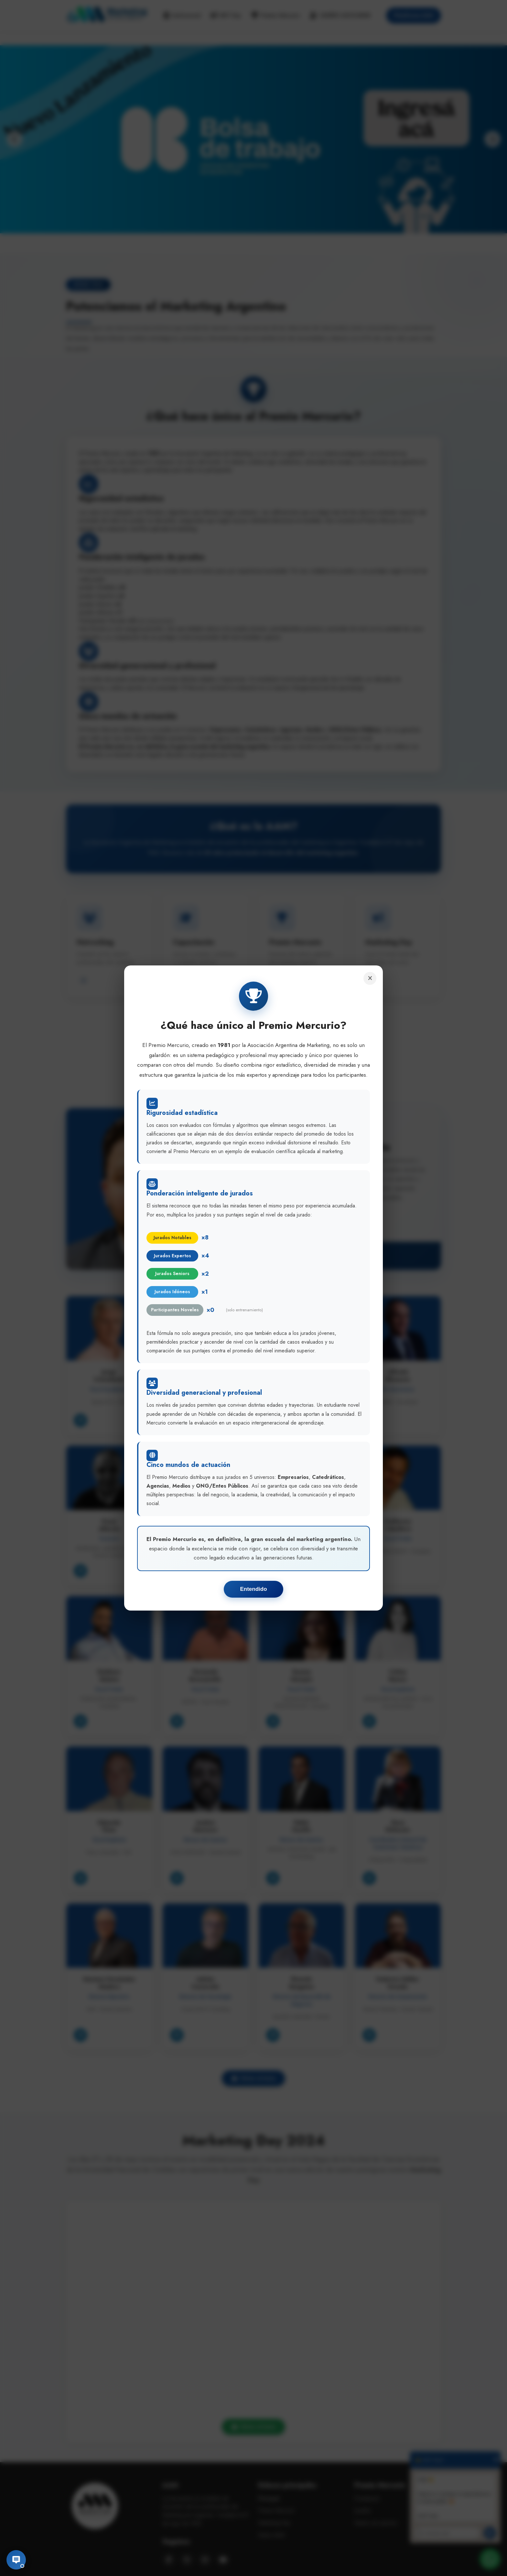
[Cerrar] (369, 978)
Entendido (253, 1589)
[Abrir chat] (16, 2560)
